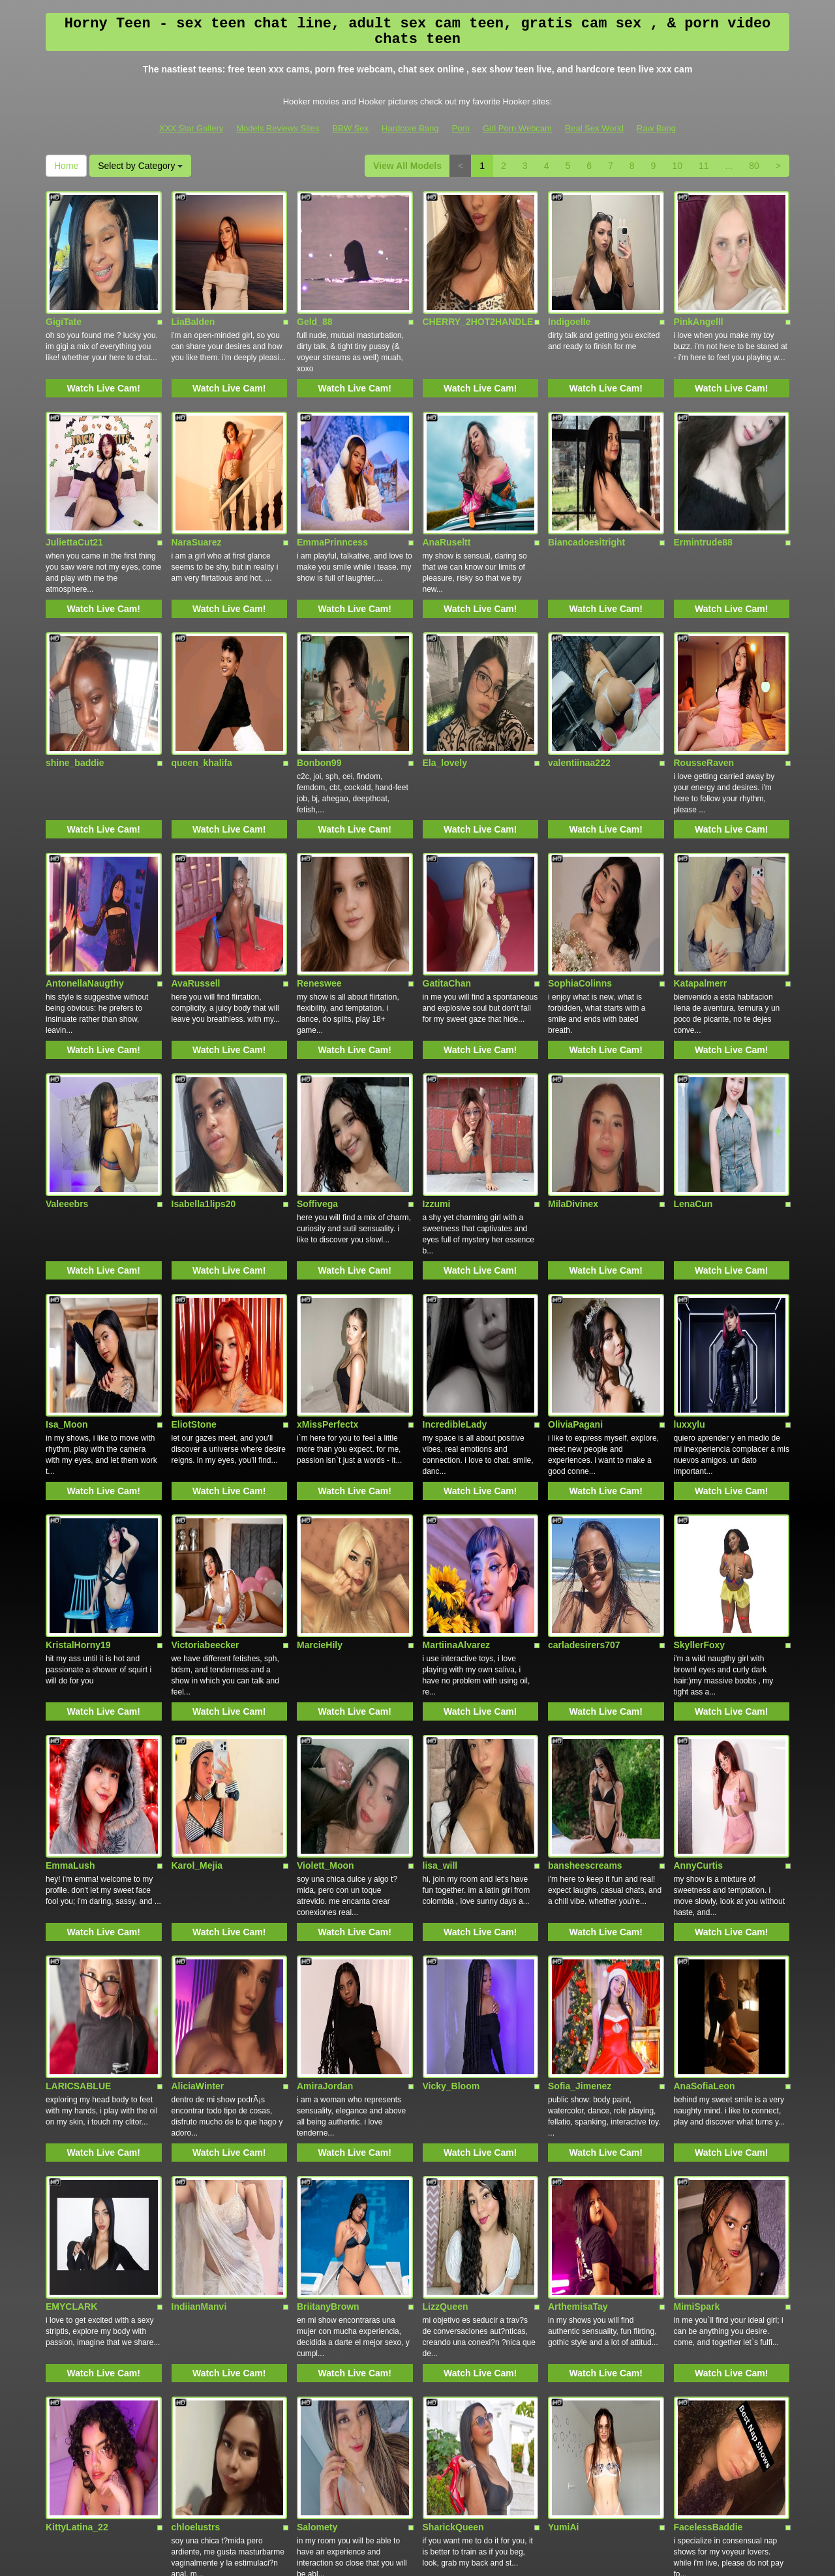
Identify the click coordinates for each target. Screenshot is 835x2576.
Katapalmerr (700, 834)
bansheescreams (585, 1568)
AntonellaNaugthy (85, 834)
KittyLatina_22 (77, 2118)
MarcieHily (319, 1384)
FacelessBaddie (708, 2118)
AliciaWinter (198, 1751)
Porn (461, 128)
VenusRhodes (76, 2301)
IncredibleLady (455, 1201)
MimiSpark (697, 1934)
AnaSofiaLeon (704, 1751)
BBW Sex (350, 128)
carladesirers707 (584, 1384)
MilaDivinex (573, 1018)
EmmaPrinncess (332, 468)
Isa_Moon (67, 1201)
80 (754, 166)
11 (704, 166)
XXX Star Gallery (191, 128)
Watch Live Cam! (103, 351)
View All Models (407, 166)
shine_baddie (75, 651)
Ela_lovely (445, 651)
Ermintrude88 (703, 468)
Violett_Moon (325, 1568)
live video (734, 2463)
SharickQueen (453, 2118)
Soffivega (317, 1018)
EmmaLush (70, 1568)
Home (66, 166)
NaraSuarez (197, 468)
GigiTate (64, 284)
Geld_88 (314, 284)
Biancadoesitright (586, 468)
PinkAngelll (698, 284)
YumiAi (563, 2118)
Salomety (317, 2118)
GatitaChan (447, 834)
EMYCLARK (71, 1934)
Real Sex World (594, 128)
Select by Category (140, 166)
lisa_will (440, 1568)
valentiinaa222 (579, 651)
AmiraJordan (325, 1751)
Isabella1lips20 (204, 1018)
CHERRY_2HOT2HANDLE (478, 284)
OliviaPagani (575, 1201)
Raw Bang (656, 128)
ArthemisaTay (578, 1934)
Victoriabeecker (205, 1384)
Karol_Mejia (197, 1568)
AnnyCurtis (698, 1568)
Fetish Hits (406, 2557)
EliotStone (194, 1201)
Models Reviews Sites (277, 128)
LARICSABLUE (78, 1751)
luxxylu (689, 1201)
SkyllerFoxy (699, 1384)
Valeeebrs (67, 1018)
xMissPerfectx (327, 1201)
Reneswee (319, 834)
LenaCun (693, 1018)
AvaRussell (196, 834)
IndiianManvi (199, 1934)
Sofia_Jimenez (579, 1751)
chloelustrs (196, 2118)
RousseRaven (704, 651)
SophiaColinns (580, 834)
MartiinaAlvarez (456, 1384)
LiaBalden (193, 284)
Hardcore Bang (410, 128)
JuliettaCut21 (74, 468)
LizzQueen (445, 1934)
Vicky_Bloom (451, 1751)
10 (677, 166)
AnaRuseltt (447, 468)
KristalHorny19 (78, 1384)
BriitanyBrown (328, 1934)
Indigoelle (569, 284)
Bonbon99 (319, 651)
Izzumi (437, 1018)
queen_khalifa (202, 651)
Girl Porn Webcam (517, 128)
